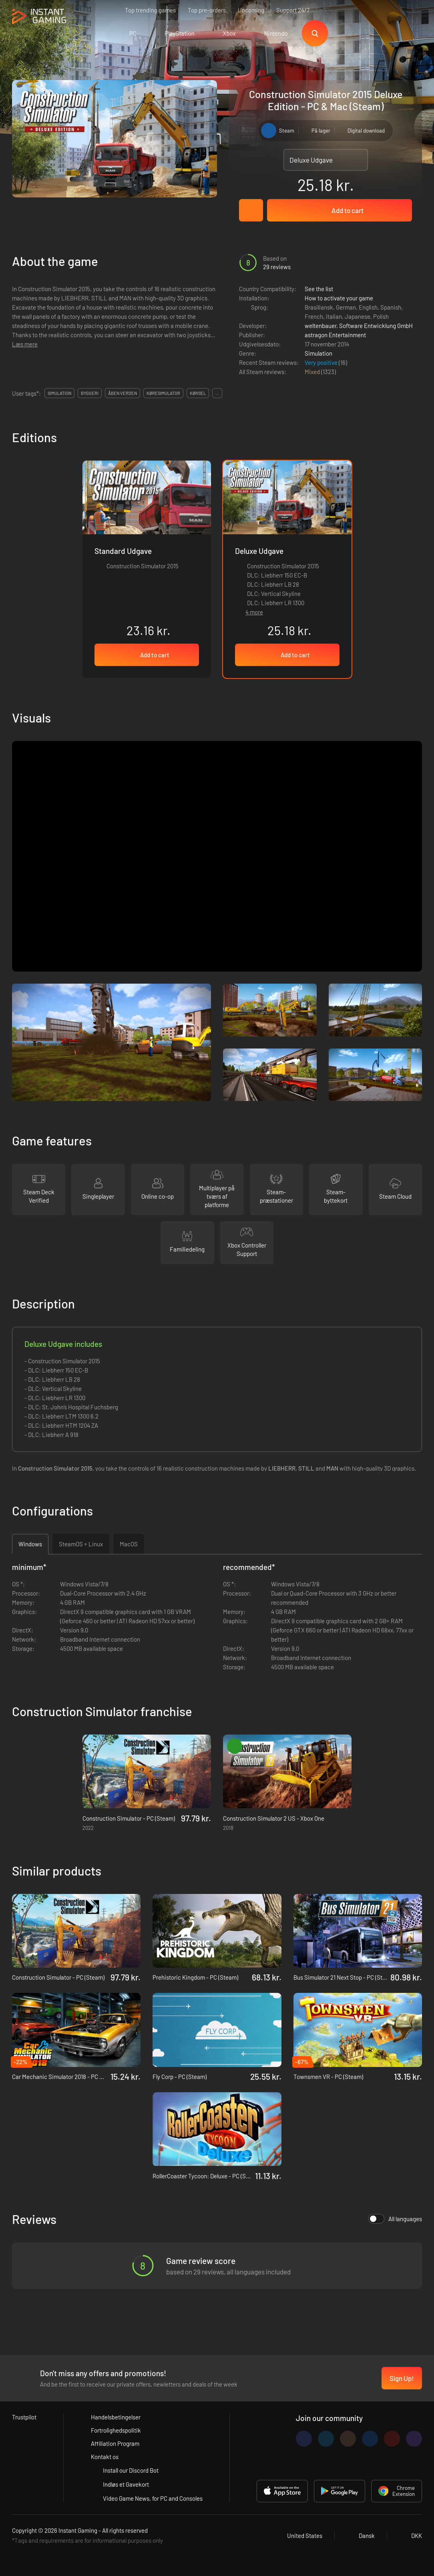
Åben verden (122, 393)
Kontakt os (105, 2456)
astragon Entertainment (335, 334)
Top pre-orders (207, 10)
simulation (59, 393)
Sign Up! (402, 2378)
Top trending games (150, 10)
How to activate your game (339, 298)
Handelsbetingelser (116, 2417)
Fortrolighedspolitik (116, 2430)
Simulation (318, 353)
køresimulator (163, 393)
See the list (319, 288)
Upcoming (251, 10)
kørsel (198, 393)
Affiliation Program (115, 2443)
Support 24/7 (292, 10)
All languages (395, 2219)
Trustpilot (24, 2417)
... (217, 393)
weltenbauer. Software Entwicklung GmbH (359, 325)
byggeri (89, 393)
